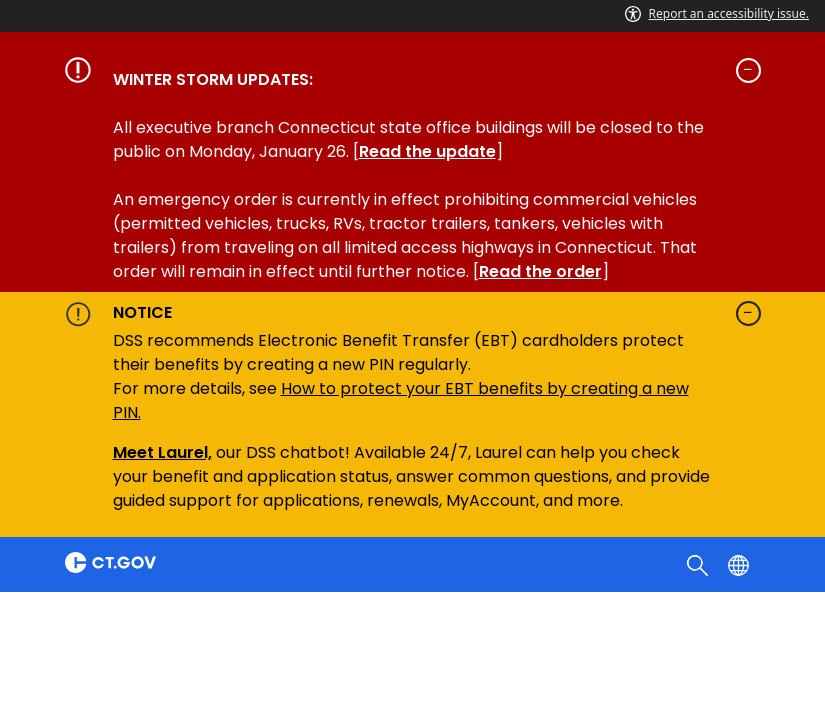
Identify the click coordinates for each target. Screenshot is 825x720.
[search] (699, 564)
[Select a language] (740, 564)
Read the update (427, 151)
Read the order (540, 271)
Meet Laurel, (162, 452)
